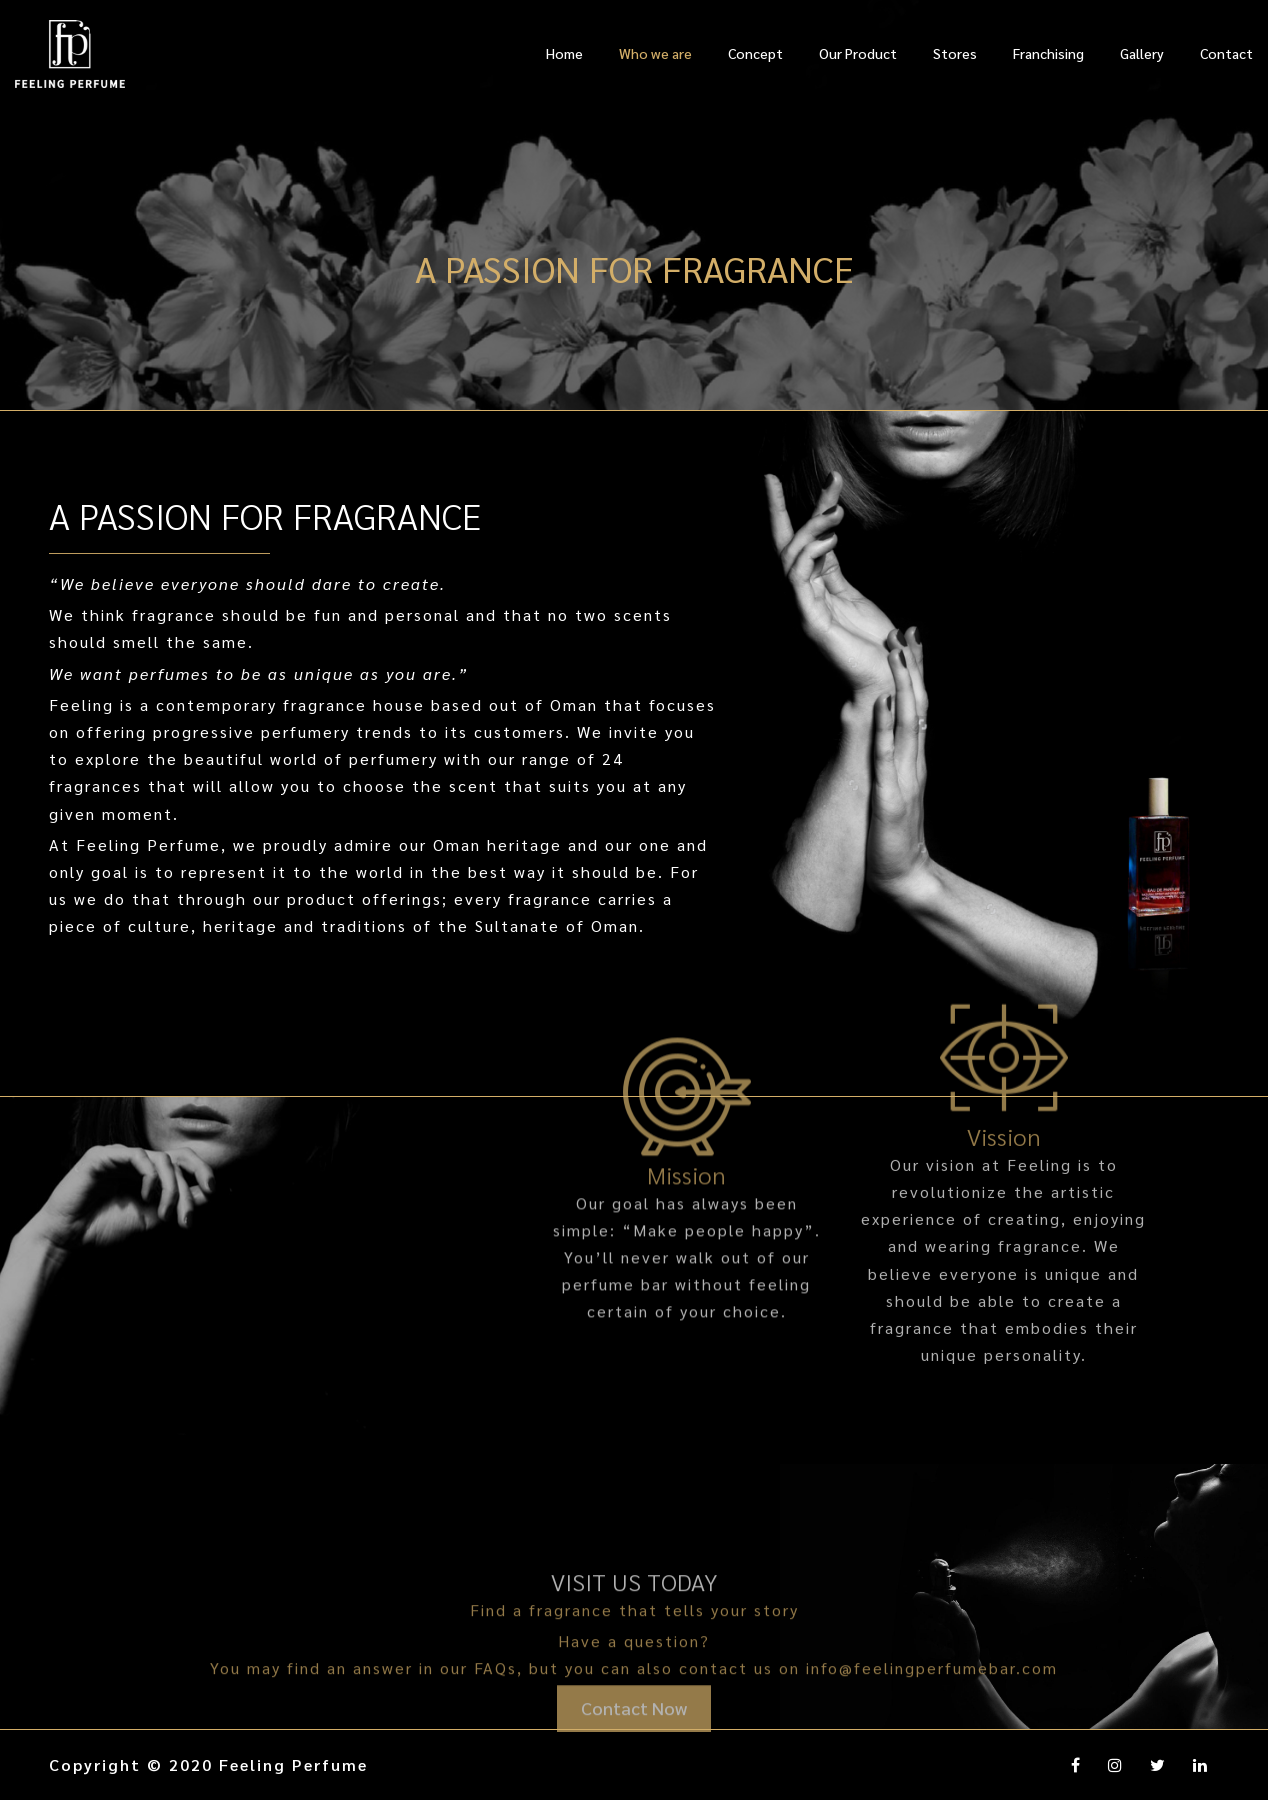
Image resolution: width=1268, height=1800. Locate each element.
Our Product (858, 53)
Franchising (1048, 53)
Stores (955, 53)
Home (564, 53)
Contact (1226, 53)
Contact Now (634, 1733)
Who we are (655, 53)
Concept (755, 53)
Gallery (1142, 53)
